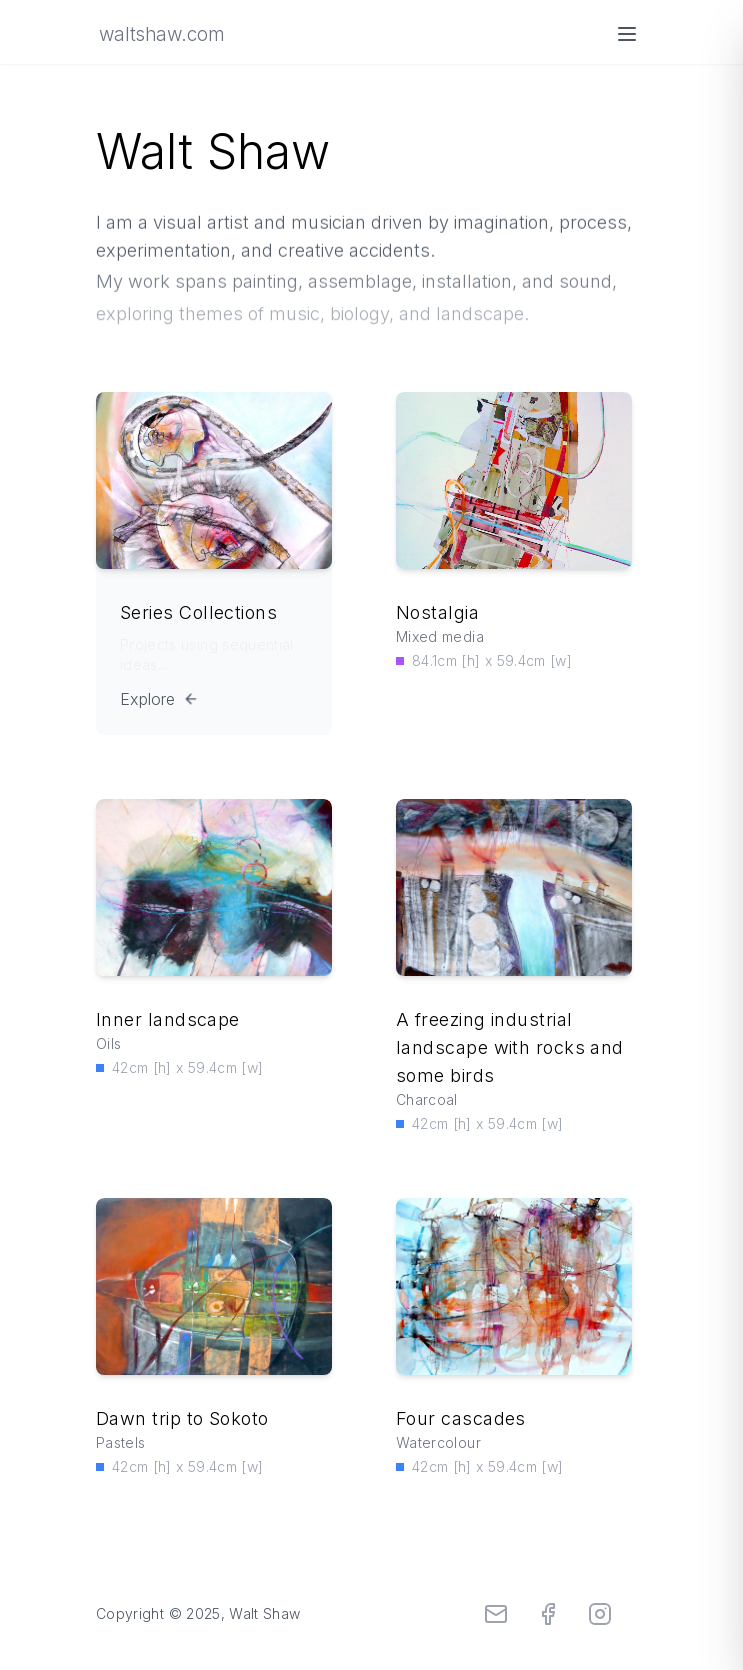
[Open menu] (627, 34)
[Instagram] (600, 1614)
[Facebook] (548, 1614)
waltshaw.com (161, 34)
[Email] (496, 1614)
